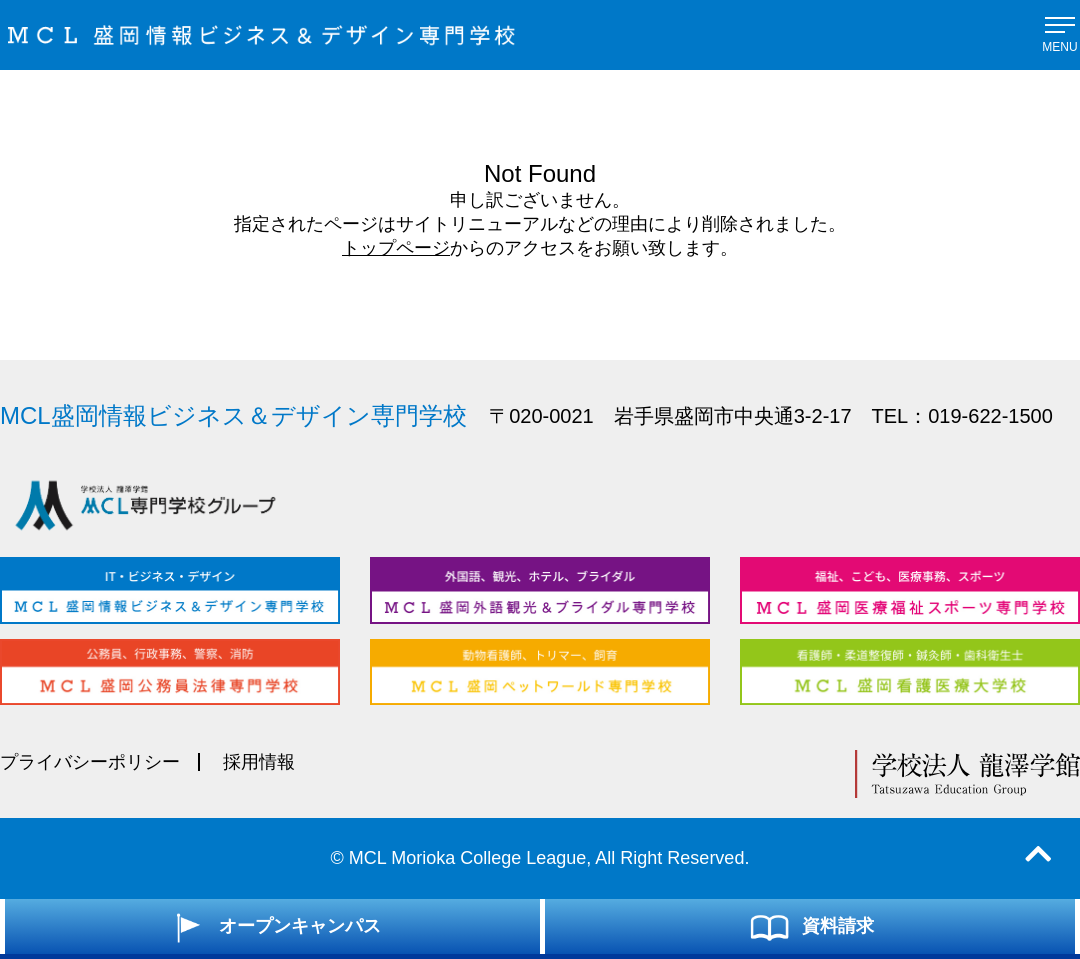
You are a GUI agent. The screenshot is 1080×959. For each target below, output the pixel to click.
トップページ (396, 248)
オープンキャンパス (272, 927)
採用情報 (259, 762)
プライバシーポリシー (90, 762)
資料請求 (810, 927)
